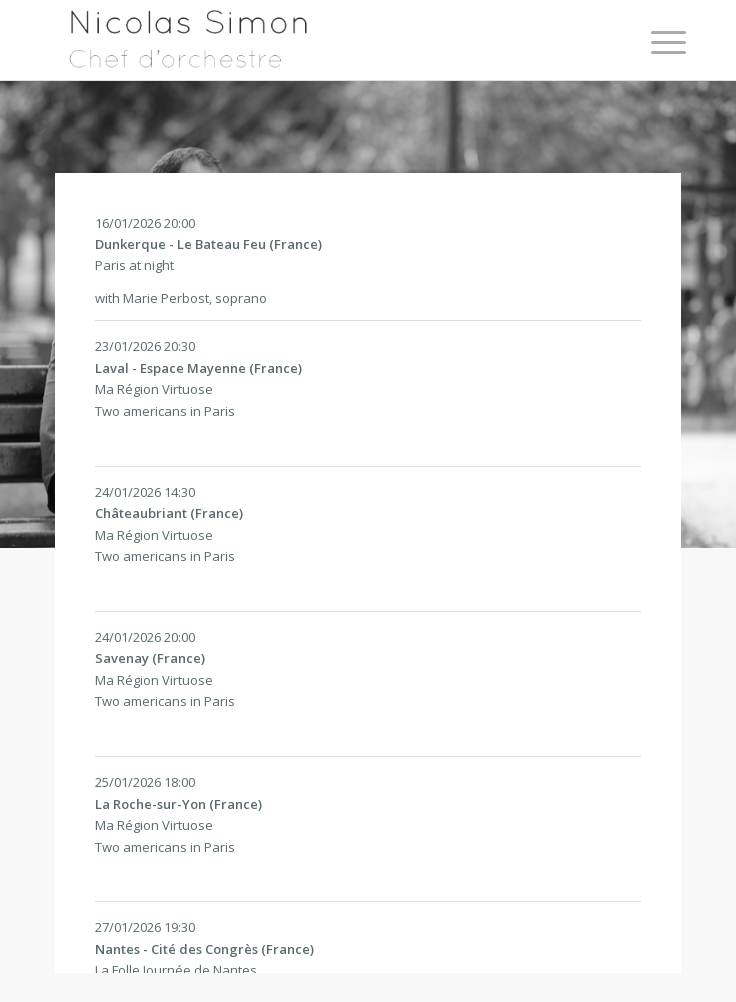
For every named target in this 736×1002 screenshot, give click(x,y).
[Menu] (653, 42)
